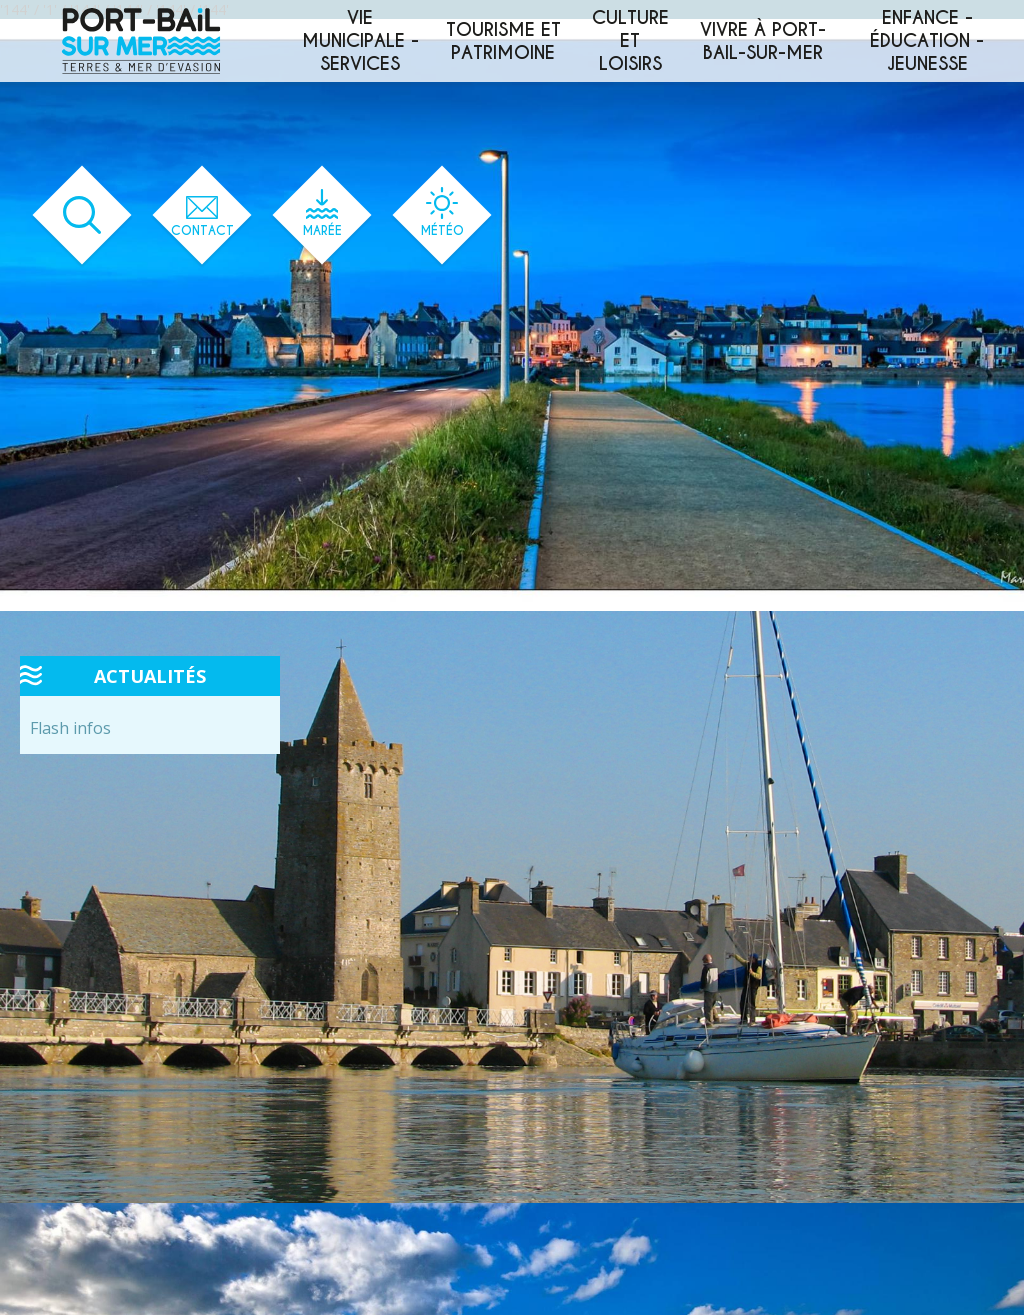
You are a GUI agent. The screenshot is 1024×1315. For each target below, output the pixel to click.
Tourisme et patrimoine (503, 41)
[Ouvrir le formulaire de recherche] (75, 215)
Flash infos (70, 728)
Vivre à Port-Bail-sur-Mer (763, 41)
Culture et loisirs (630, 40)
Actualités (150, 676)
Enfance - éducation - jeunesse (927, 40)
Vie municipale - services (360, 40)
